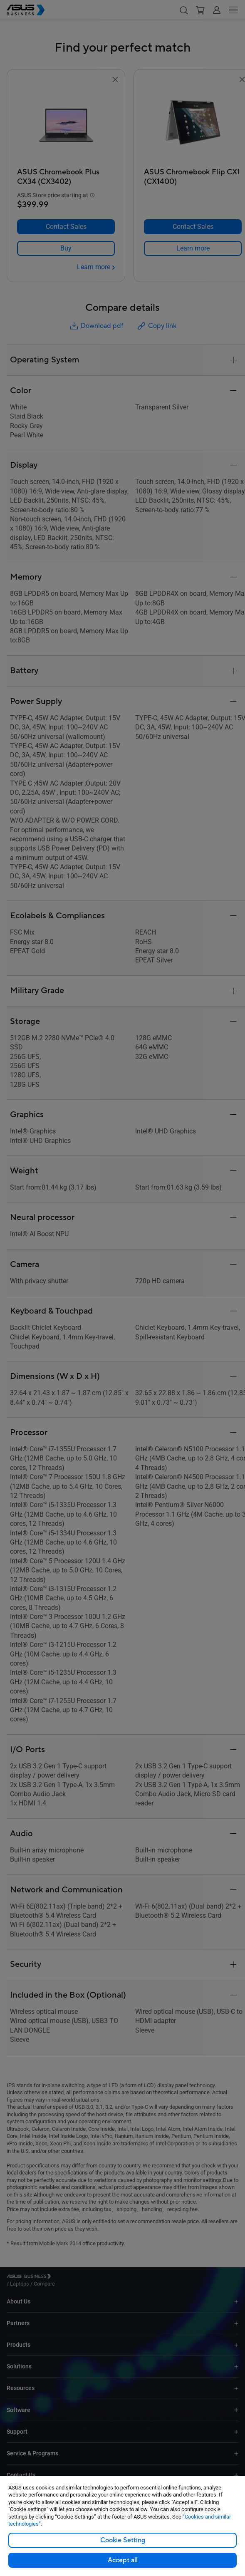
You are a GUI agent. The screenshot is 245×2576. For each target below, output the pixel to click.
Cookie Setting (122, 2540)
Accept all (123, 2560)
